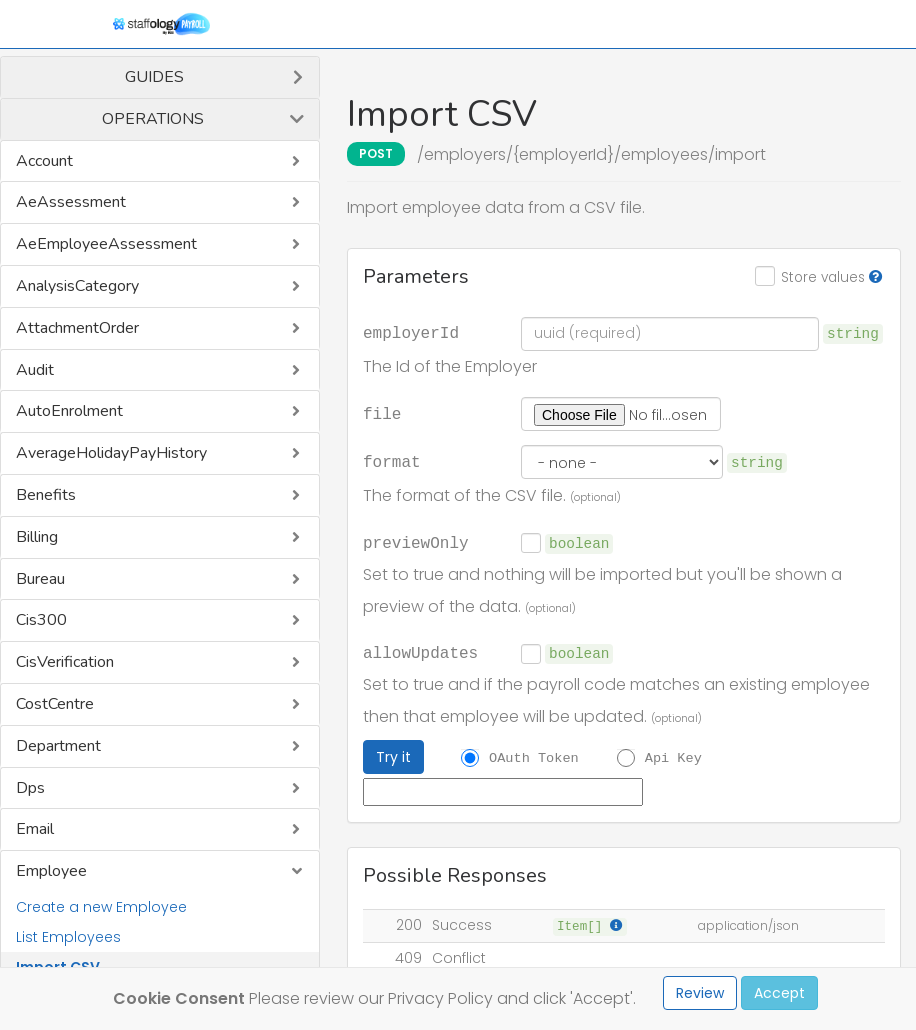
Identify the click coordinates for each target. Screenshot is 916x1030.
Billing (37, 537)
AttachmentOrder (77, 328)
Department (58, 746)
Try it (393, 757)
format (392, 461)
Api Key (673, 758)
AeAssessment (71, 202)
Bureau (40, 579)
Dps (30, 788)
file (382, 413)
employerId (411, 332)
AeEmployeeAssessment (106, 244)
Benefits (46, 495)
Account (44, 161)
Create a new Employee (101, 907)
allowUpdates (420, 652)
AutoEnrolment (69, 411)
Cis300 (41, 620)
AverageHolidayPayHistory (111, 453)
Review (700, 993)
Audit (35, 370)
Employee (51, 871)
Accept (779, 993)
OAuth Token (534, 758)
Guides (154, 77)
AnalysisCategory (77, 286)
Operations (153, 119)
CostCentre (55, 704)
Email (35, 829)
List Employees (68, 937)
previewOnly (416, 542)
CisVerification (65, 662)
